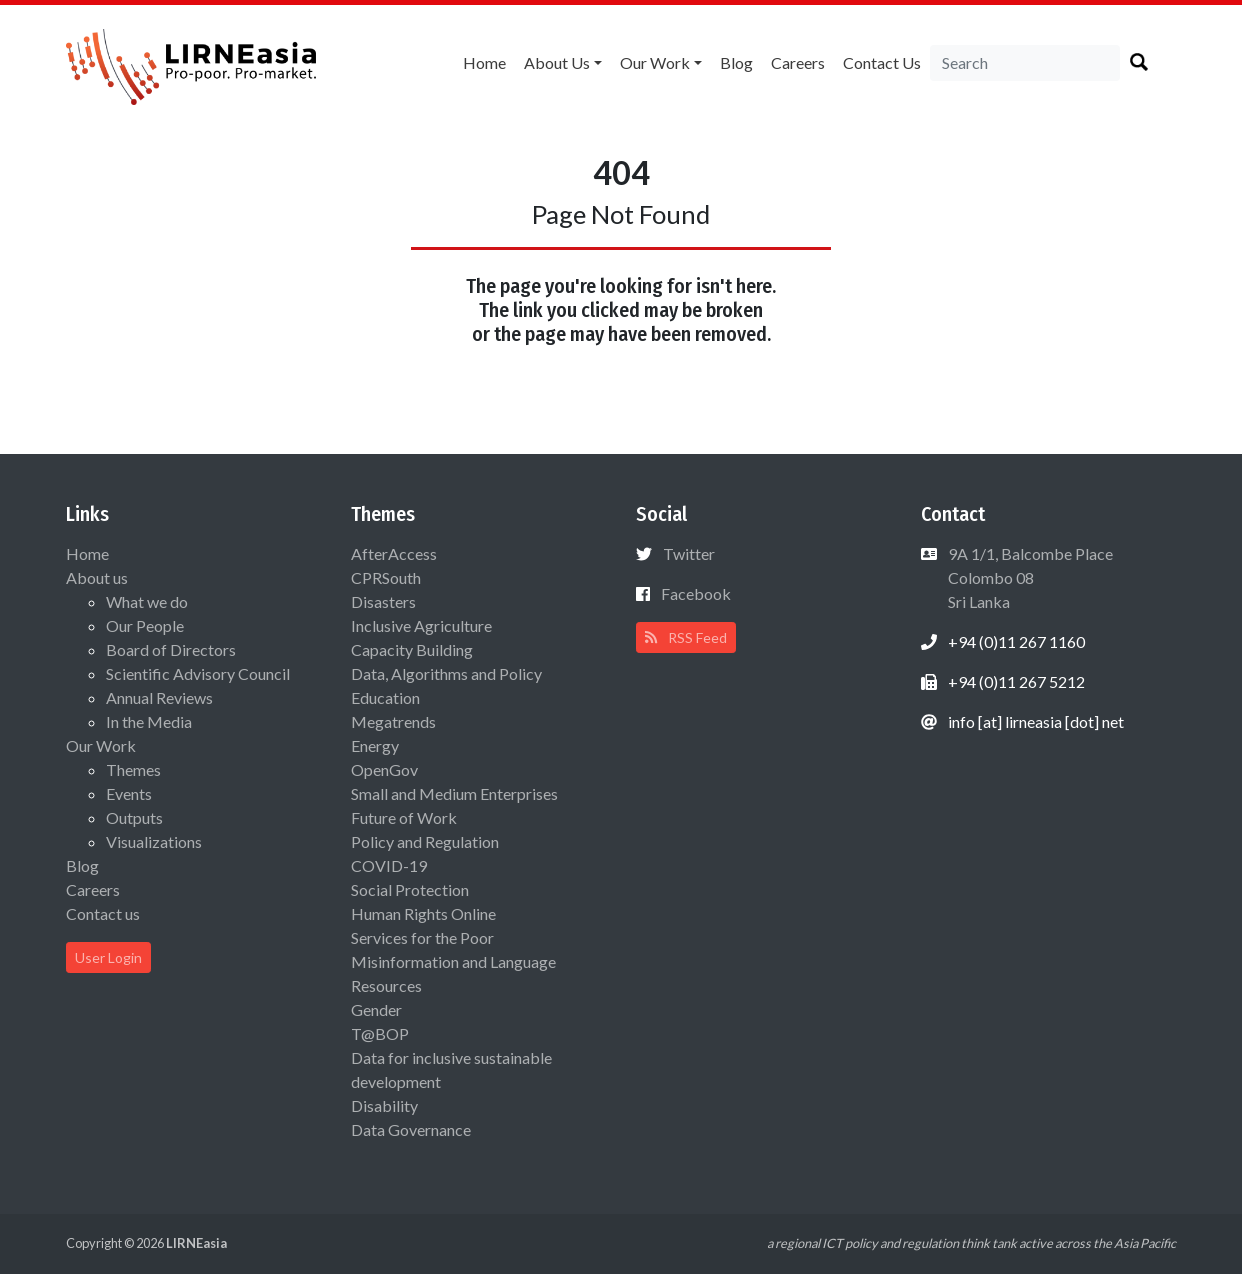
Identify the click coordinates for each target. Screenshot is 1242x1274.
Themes (133, 769)
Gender (376, 1009)
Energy (375, 745)
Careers (798, 62)
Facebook (696, 593)
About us (557, 62)
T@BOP (380, 1033)
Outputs (134, 817)
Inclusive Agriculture (421, 625)
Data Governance (411, 1129)
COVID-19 (389, 865)
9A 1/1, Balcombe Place (1029, 577)
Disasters (383, 601)
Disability (384, 1105)
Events (129, 793)
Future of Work (404, 817)
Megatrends (393, 721)
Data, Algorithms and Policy (446, 673)
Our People (145, 625)
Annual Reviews (159, 697)
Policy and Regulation (425, 841)
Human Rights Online (423, 913)
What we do (147, 601)
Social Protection (410, 889)
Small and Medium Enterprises (454, 793)
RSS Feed (686, 637)
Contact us (882, 62)
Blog (736, 62)
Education (385, 697)
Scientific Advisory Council (198, 673)
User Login (108, 957)
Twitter (689, 553)
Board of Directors (171, 649)
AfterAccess (394, 553)
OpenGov (384, 769)
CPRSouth (386, 577)
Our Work (655, 62)
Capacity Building (412, 649)
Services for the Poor (422, 937)
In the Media (149, 721)
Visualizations (154, 841)
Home (484, 62)
